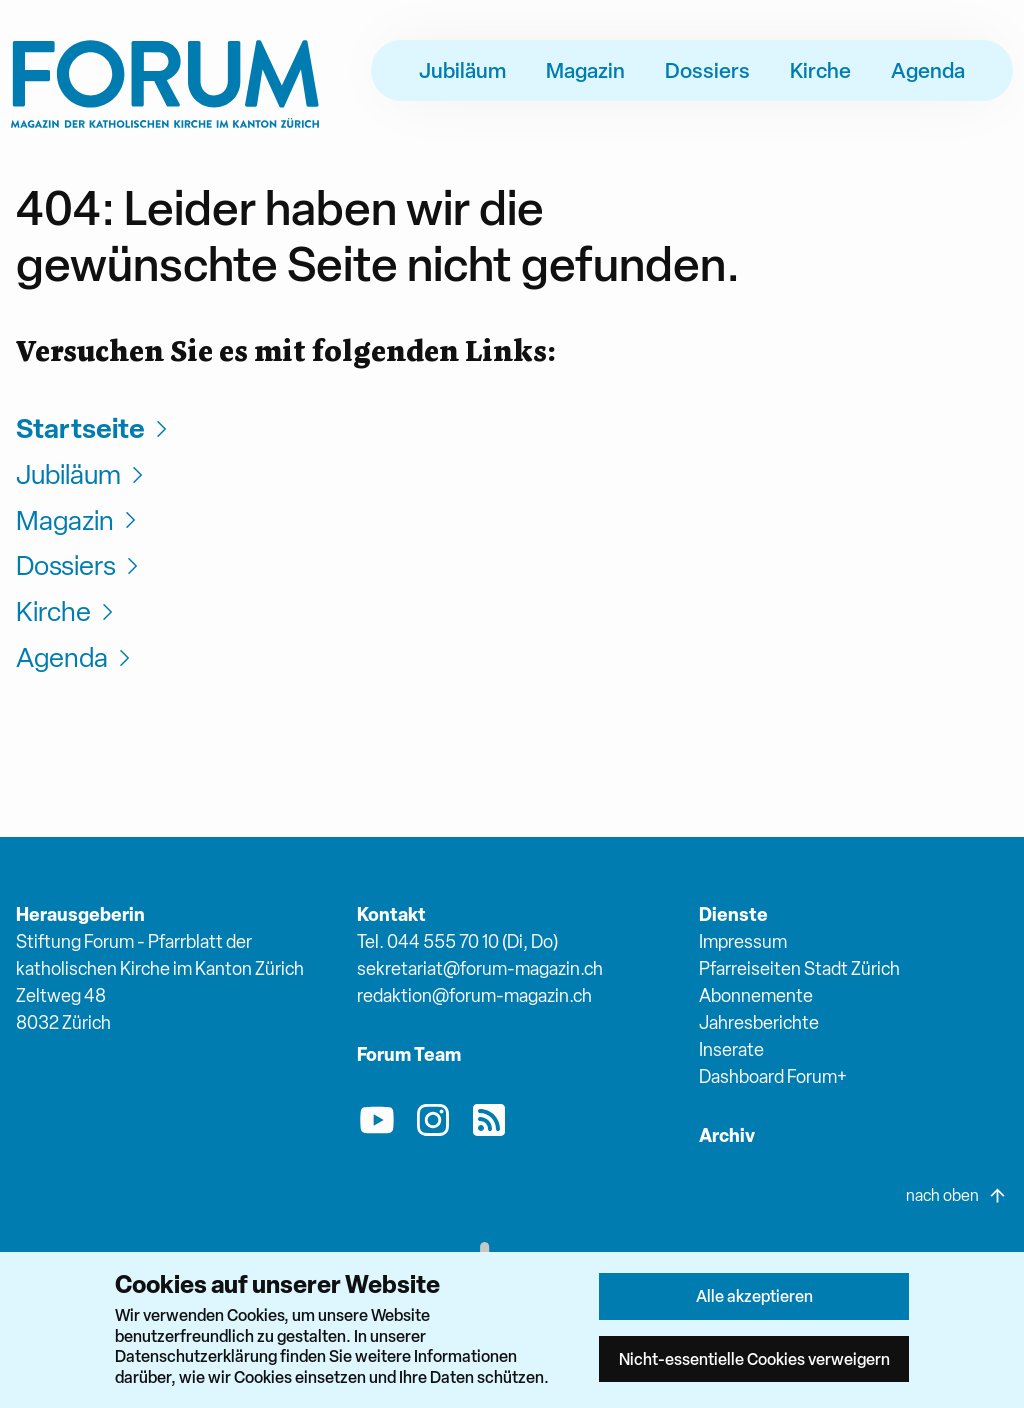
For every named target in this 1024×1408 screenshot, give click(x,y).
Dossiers (707, 70)
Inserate (731, 1049)
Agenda (928, 70)
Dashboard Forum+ (773, 1076)
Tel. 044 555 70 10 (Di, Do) (457, 941)
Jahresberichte (759, 1022)
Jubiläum (462, 70)
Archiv (727, 1135)
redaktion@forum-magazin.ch (474, 995)
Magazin (585, 70)
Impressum (743, 941)
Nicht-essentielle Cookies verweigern (754, 1359)
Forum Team (409, 1054)
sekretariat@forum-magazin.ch (480, 968)
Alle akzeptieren (754, 1296)
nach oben (957, 1196)
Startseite (94, 428)
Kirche (820, 70)
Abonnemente (756, 995)
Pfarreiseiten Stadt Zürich (799, 968)
